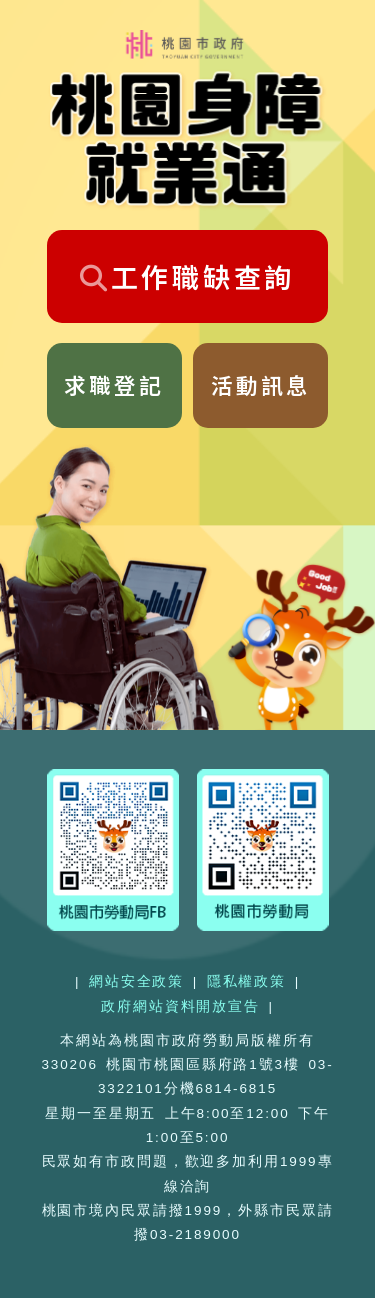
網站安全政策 (136, 981)
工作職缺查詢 (187, 276)
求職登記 (114, 384)
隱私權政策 (246, 981)
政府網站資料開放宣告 (180, 1006)
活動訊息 (261, 384)
